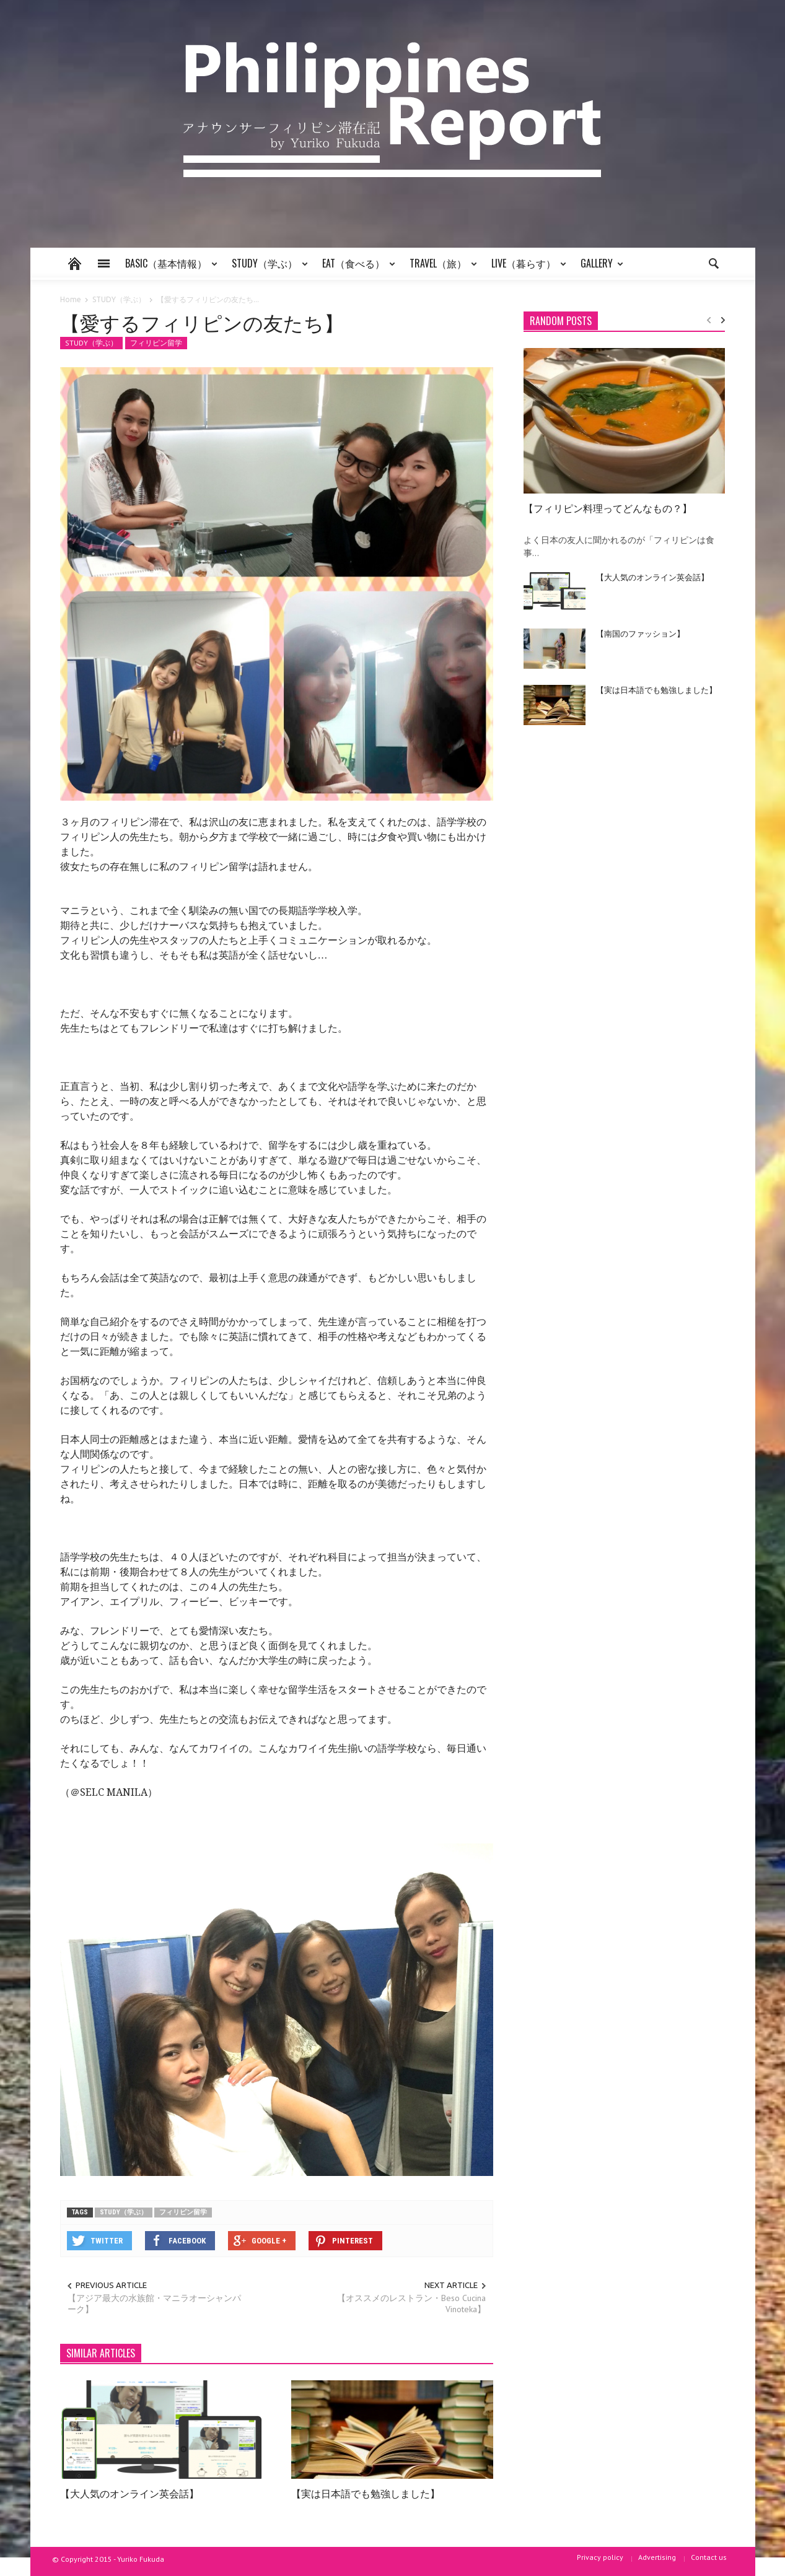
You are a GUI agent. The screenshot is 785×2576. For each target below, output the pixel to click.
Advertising (657, 2557)
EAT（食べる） (355, 268)
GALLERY (598, 268)
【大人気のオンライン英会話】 (129, 2493)
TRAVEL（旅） (440, 268)
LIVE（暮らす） (525, 268)
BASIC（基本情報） (167, 268)
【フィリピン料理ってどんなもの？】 (608, 507)
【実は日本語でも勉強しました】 (365, 2493)
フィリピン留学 (156, 342)
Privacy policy (600, 2557)
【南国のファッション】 (640, 633)
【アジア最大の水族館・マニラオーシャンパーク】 (154, 2303)
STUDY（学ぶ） (266, 268)
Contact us (709, 2557)
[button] (713, 262)
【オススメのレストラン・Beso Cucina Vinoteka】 (411, 2303)
